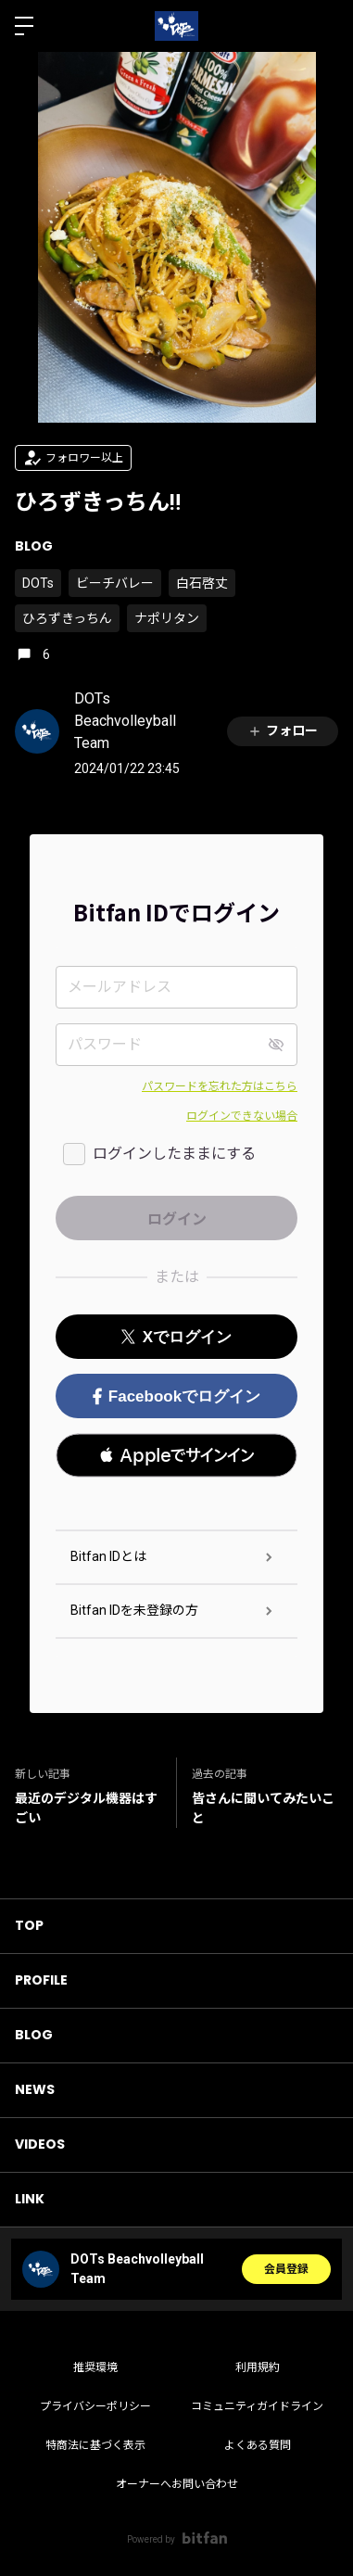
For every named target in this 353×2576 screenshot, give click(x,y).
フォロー (282, 731)
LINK (29, 2198)
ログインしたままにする (174, 1153)
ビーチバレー (115, 583)
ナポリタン (166, 618)
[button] (176, 1455)
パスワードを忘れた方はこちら (219, 1086)
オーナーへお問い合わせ (177, 2484)
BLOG (34, 546)
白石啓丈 (202, 583)
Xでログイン (176, 1337)
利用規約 (257, 2367)
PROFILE (41, 1980)
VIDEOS (40, 2144)
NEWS (35, 2089)
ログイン (323, 26)
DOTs (38, 583)
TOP (29, 1925)
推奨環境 (95, 2367)
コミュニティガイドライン (257, 2406)
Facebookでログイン (176, 1396)
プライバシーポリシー (95, 2406)
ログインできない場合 (241, 1116)
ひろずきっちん (67, 618)
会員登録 (286, 2269)
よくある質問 (257, 2445)
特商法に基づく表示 (95, 2445)
